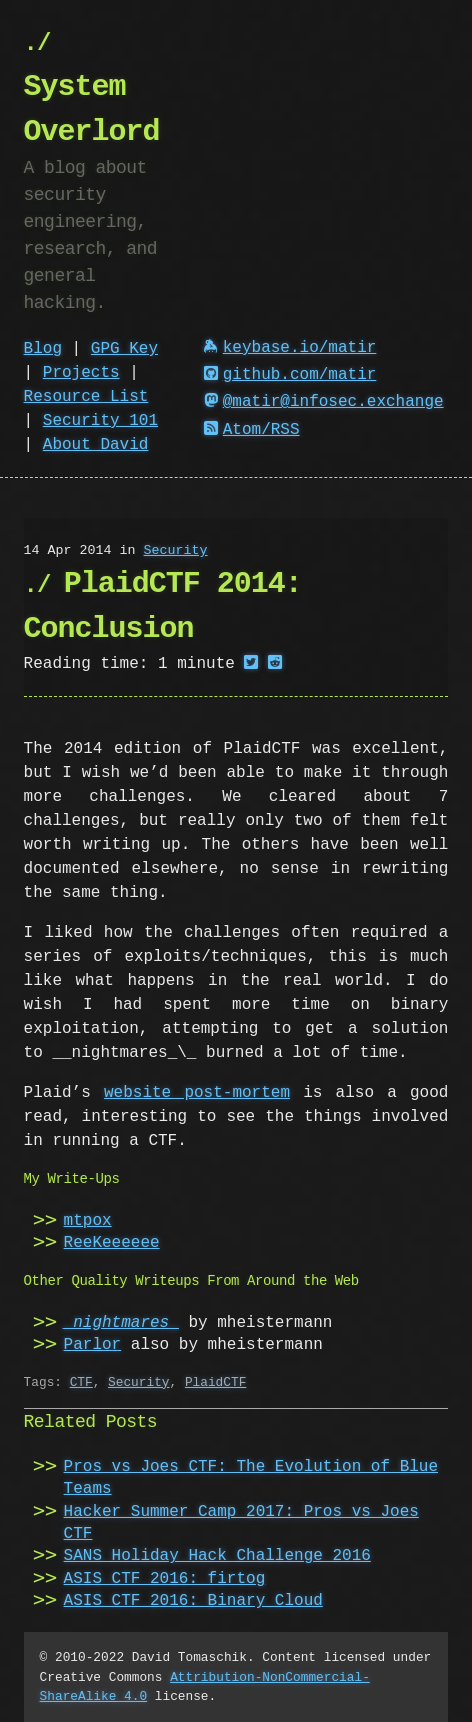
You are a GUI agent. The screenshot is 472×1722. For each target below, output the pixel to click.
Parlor (93, 1345)
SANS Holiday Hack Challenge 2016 (217, 1556)
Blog (43, 349)
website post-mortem (197, 1093)
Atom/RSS (252, 430)
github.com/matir (290, 375)
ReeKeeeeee (112, 1243)
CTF (81, 1382)
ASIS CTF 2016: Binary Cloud (193, 1601)
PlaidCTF (215, 1382)
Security (176, 551)
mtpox (88, 1221)
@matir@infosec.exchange (324, 402)
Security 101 (100, 421)
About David (96, 445)
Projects (81, 373)
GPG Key (124, 349)
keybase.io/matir (290, 348)
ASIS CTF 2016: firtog (165, 1579)
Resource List (86, 397)
